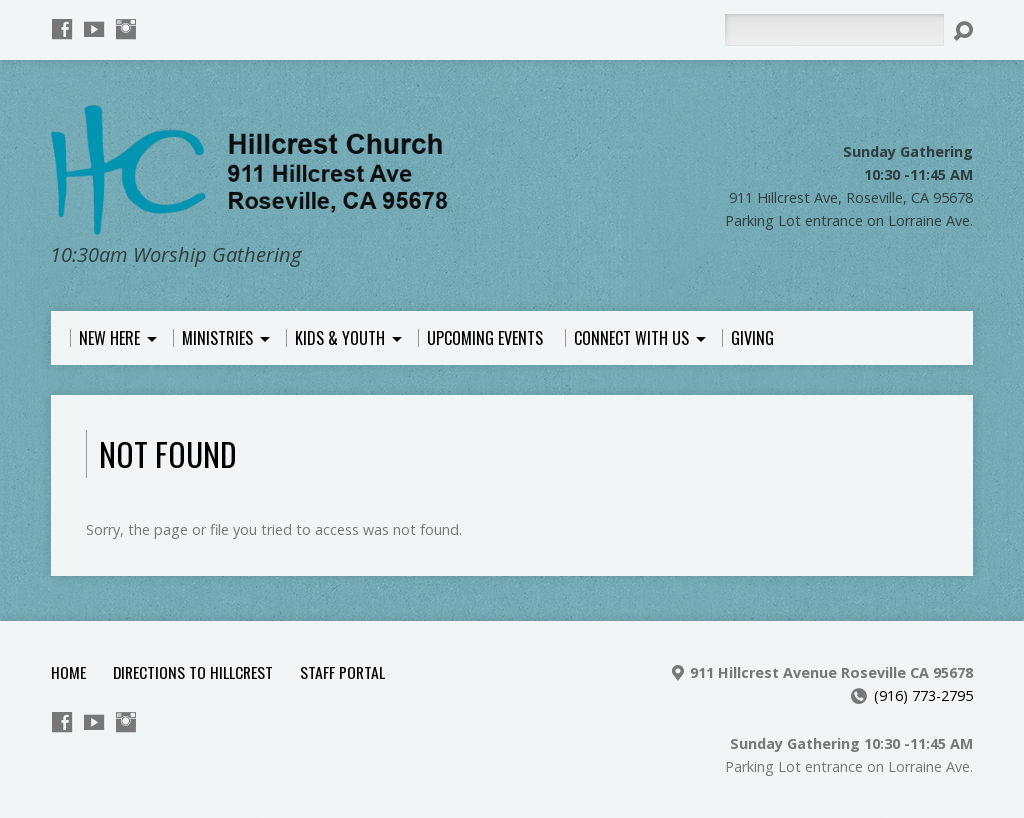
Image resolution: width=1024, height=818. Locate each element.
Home (68, 672)
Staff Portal (342, 672)
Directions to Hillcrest (193, 672)
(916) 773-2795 (923, 695)
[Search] (834, 30)
